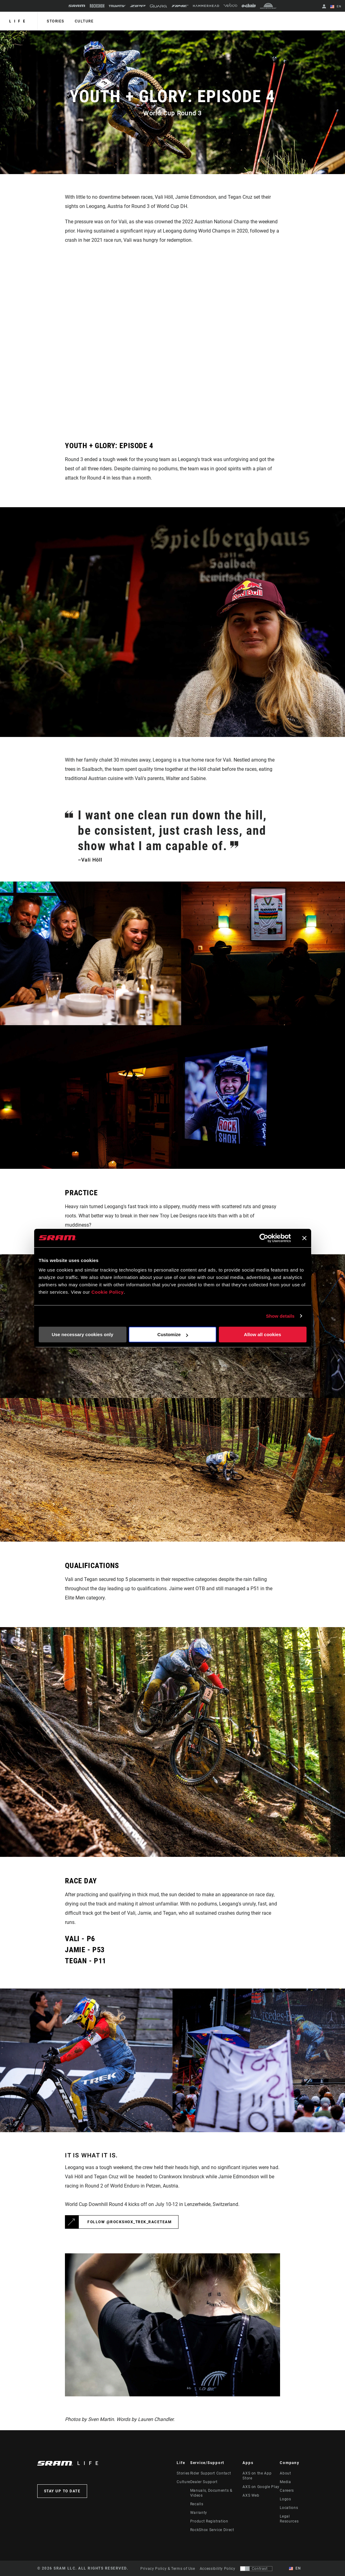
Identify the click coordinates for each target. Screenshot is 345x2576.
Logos (285, 2499)
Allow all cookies (262, 1334)
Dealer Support (204, 2482)
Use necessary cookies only (82, 1334)
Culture (84, 21)
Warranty (198, 2512)
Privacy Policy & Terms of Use (167, 2568)
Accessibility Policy (217, 2568)
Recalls (196, 2504)
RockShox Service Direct (212, 2530)
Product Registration (209, 2521)
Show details (280, 1316)
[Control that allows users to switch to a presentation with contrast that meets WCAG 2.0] (256, 2568)
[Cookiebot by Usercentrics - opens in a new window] (264, 1238)
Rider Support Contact (210, 2473)
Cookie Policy (107, 1292)
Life (18, 21)
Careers (287, 2490)
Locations (289, 2508)
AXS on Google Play (261, 2487)
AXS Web (251, 2495)
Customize (172, 1334)
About (285, 2473)
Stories (55, 21)
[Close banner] (304, 1238)
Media (285, 2482)
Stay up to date (62, 2491)
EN (335, 7)
